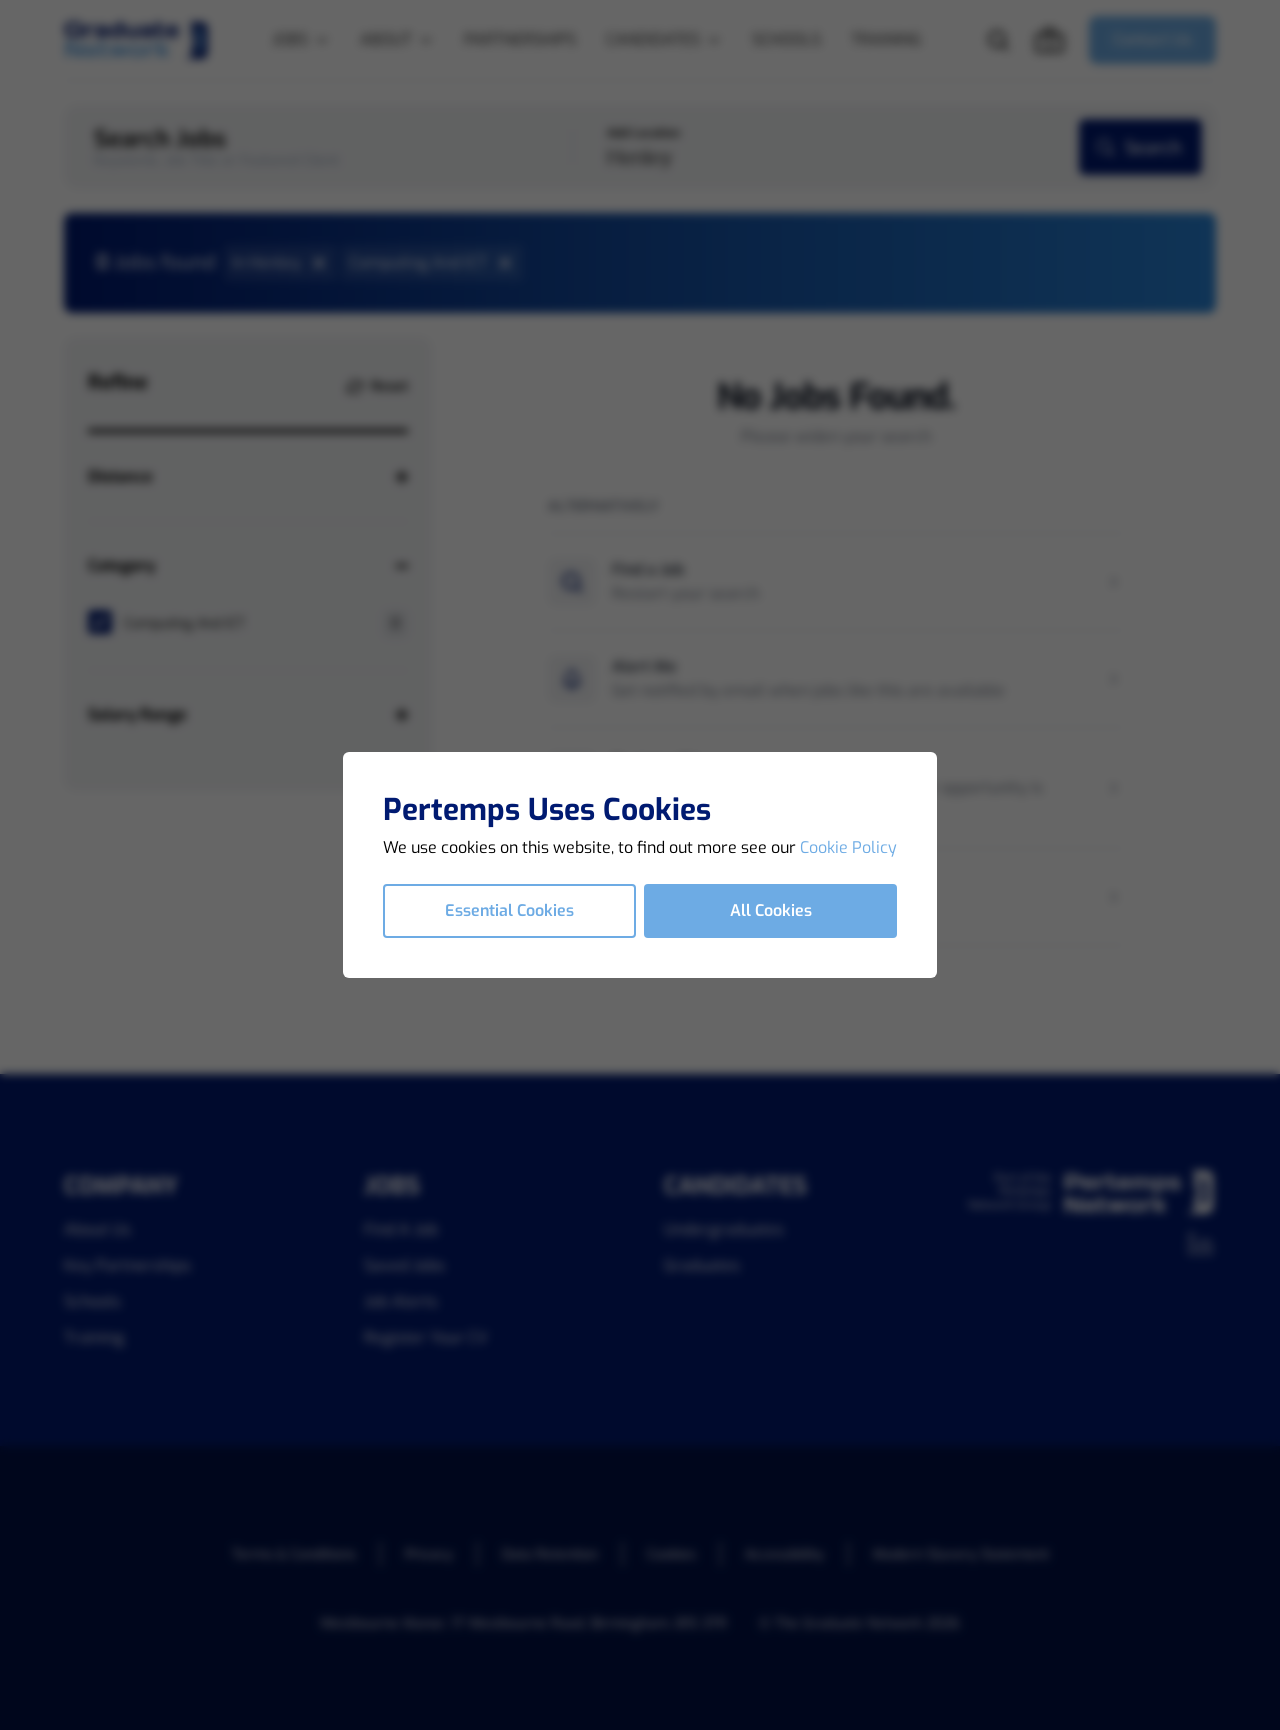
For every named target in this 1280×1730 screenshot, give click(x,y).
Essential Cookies (509, 910)
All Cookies (771, 910)
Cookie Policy (848, 847)
